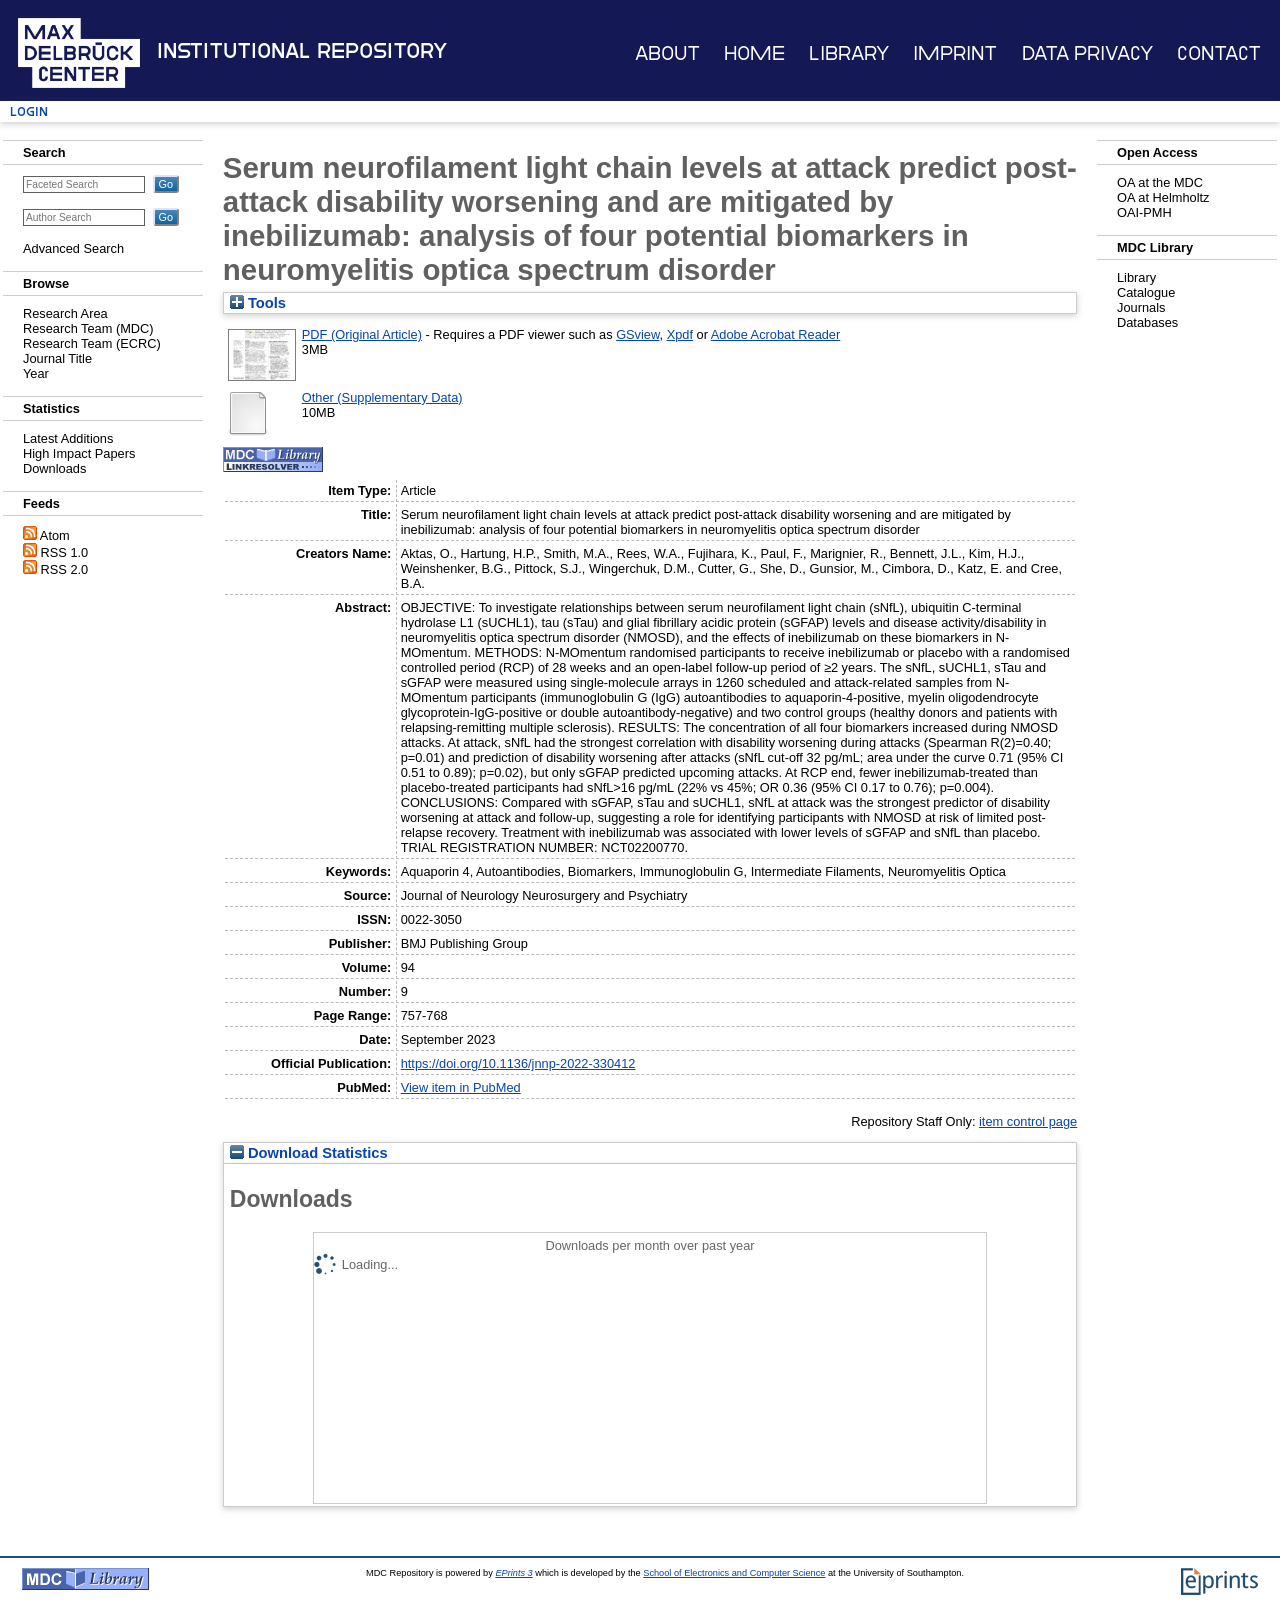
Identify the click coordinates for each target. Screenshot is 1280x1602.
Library (849, 53)
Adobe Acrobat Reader (775, 334)
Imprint (955, 53)
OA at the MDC (1160, 182)
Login (29, 111)
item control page (1028, 1121)
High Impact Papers (79, 453)
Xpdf (680, 334)
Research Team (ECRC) (92, 343)
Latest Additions (68, 438)
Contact (1219, 53)
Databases (1147, 322)
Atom (55, 535)
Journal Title (57, 358)
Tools (258, 303)
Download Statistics (309, 1153)
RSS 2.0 (65, 569)
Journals (1141, 307)
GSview (637, 334)
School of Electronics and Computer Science (734, 1573)
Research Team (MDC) (88, 328)
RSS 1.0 (65, 552)
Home (754, 53)
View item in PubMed (461, 1087)
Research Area (65, 313)
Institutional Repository (302, 51)
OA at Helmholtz (1163, 197)
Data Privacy (1087, 53)
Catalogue (1146, 292)
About (667, 53)
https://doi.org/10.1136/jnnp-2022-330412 (518, 1063)
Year (36, 373)
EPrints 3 (513, 1573)
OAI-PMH (1144, 212)
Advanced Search (73, 248)
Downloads (54, 468)
